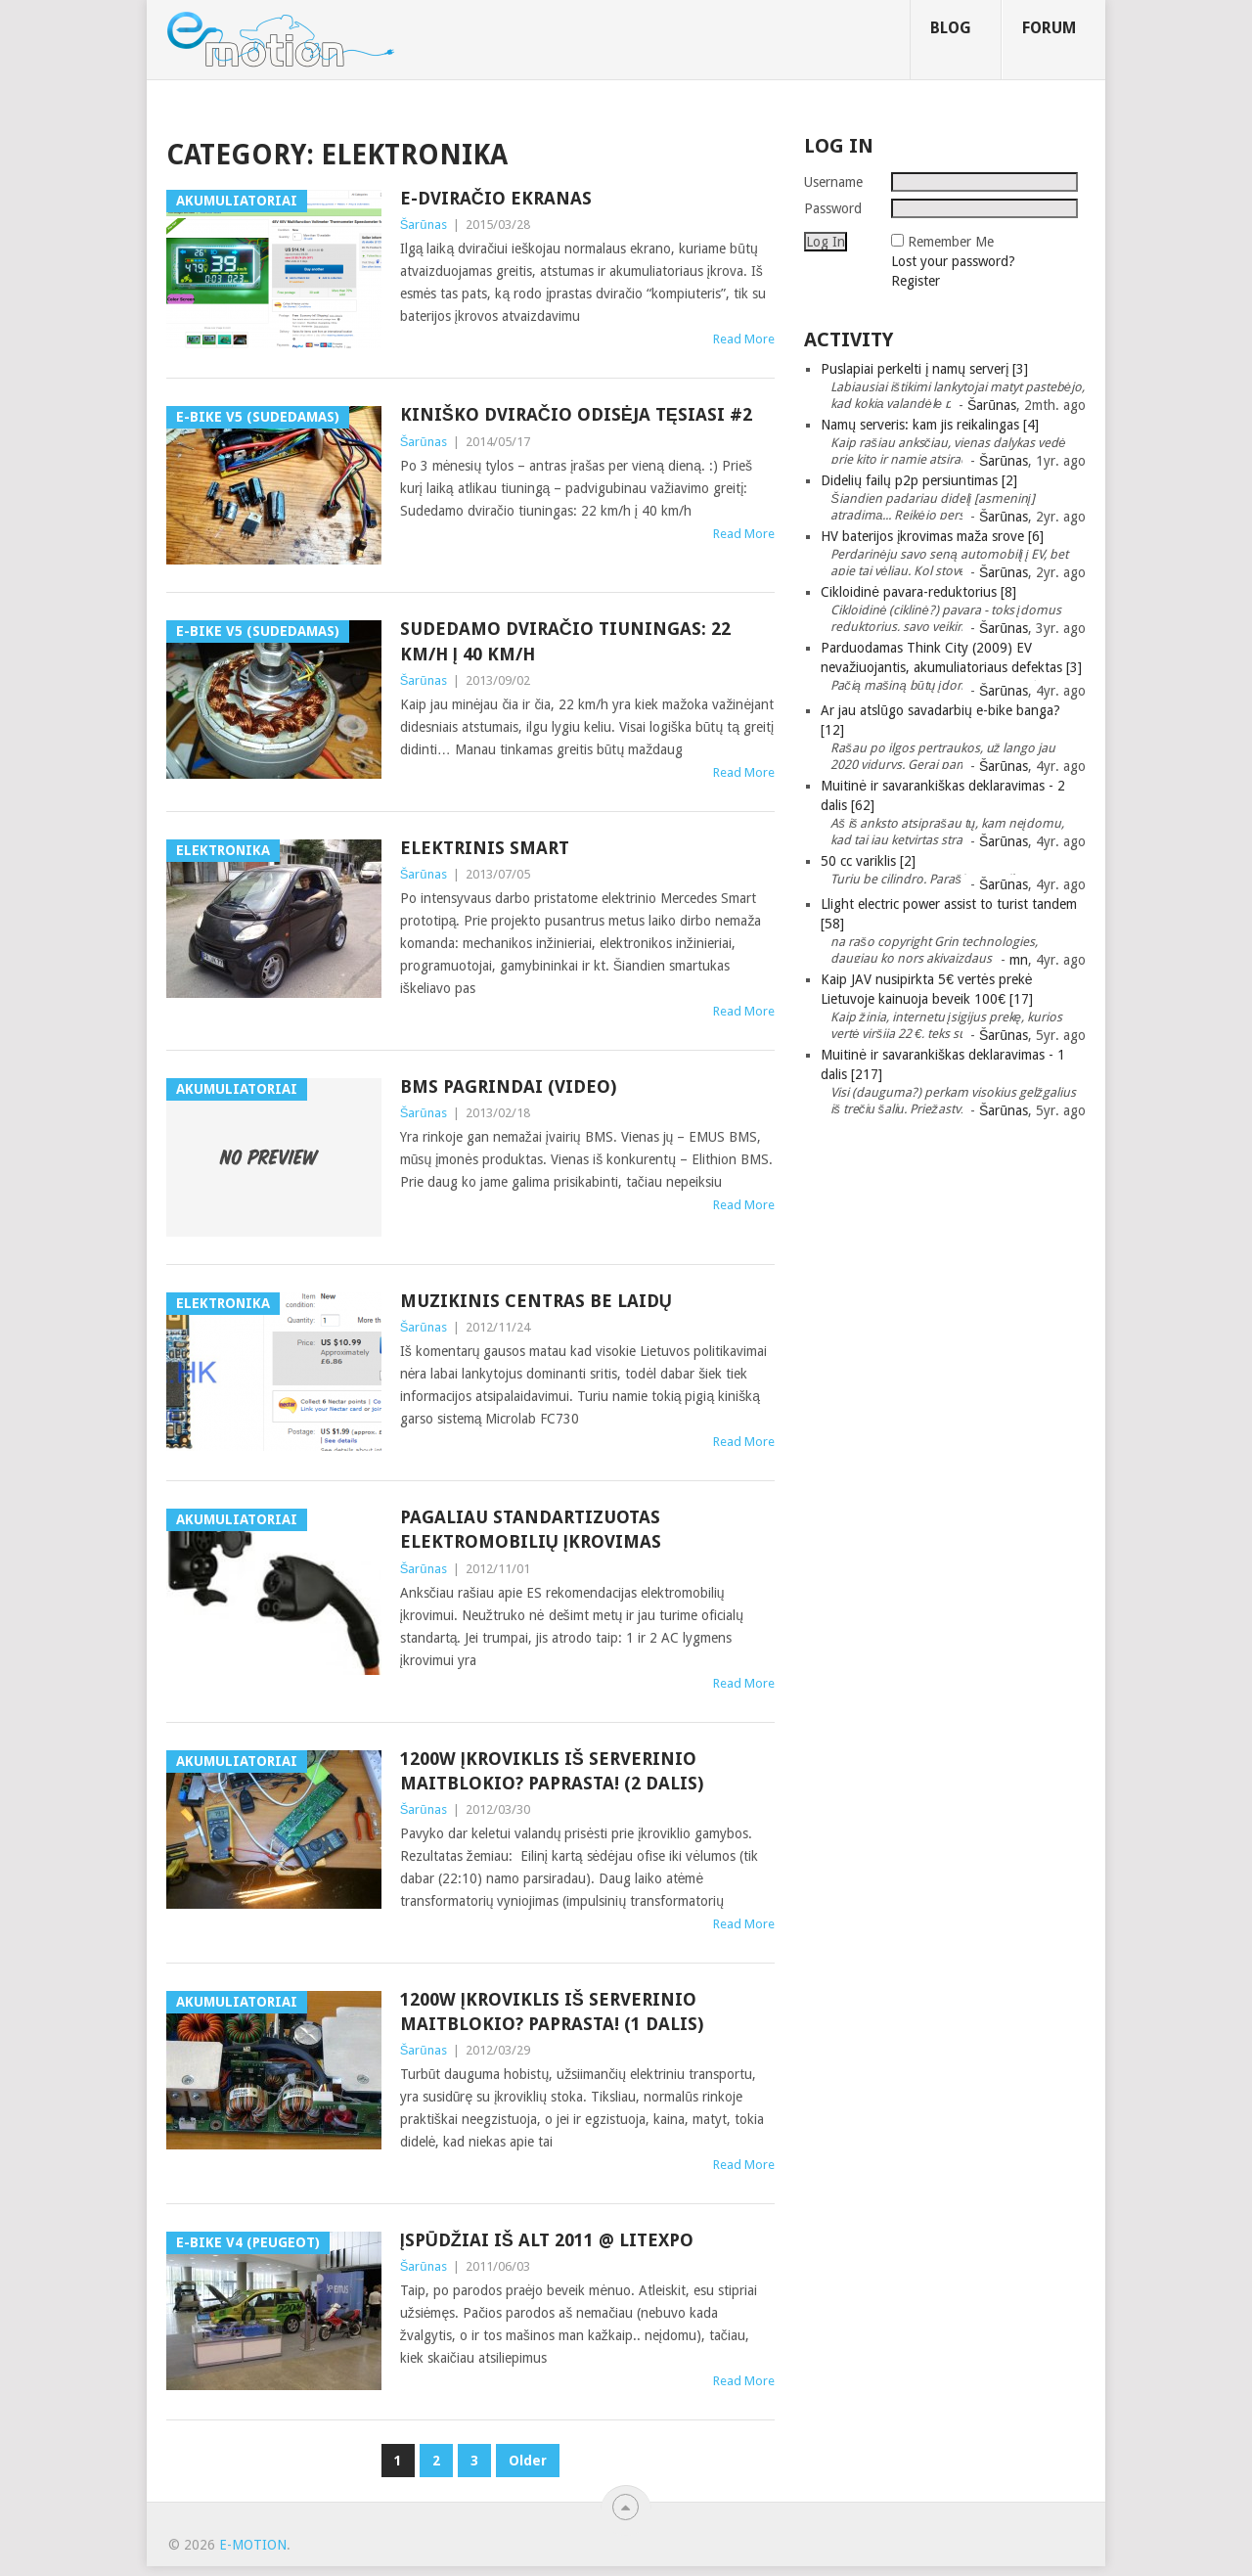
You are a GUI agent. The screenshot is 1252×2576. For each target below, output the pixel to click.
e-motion (253, 2545)
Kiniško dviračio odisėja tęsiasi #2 (576, 414)
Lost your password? (953, 261)
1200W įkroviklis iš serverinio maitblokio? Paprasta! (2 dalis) (551, 1770)
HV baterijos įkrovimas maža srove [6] (932, 536)
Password (833, 208)
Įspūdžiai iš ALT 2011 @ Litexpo (546, 2240)
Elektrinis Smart (484, 847)
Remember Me (951, 241)
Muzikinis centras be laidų (536, 1300)
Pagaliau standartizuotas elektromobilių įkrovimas (530, 1529)
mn (1018, 960)
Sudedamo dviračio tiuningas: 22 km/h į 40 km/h (565, 640)
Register (915, 281)
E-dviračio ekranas (496, 198)
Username (833, 182)
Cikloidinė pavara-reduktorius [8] (918, 592)
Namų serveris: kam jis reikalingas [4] (930, 424)
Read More (744, 339)
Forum (1049, 28)
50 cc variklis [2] (868, 861)
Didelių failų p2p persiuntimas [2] (919, 480)
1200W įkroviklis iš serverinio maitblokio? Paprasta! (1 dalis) (551, 2011)
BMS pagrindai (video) (508, 1086)
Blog (950, 28)
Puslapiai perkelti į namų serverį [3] (924, 369)
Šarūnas (423, 224)
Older (528, 2460)
